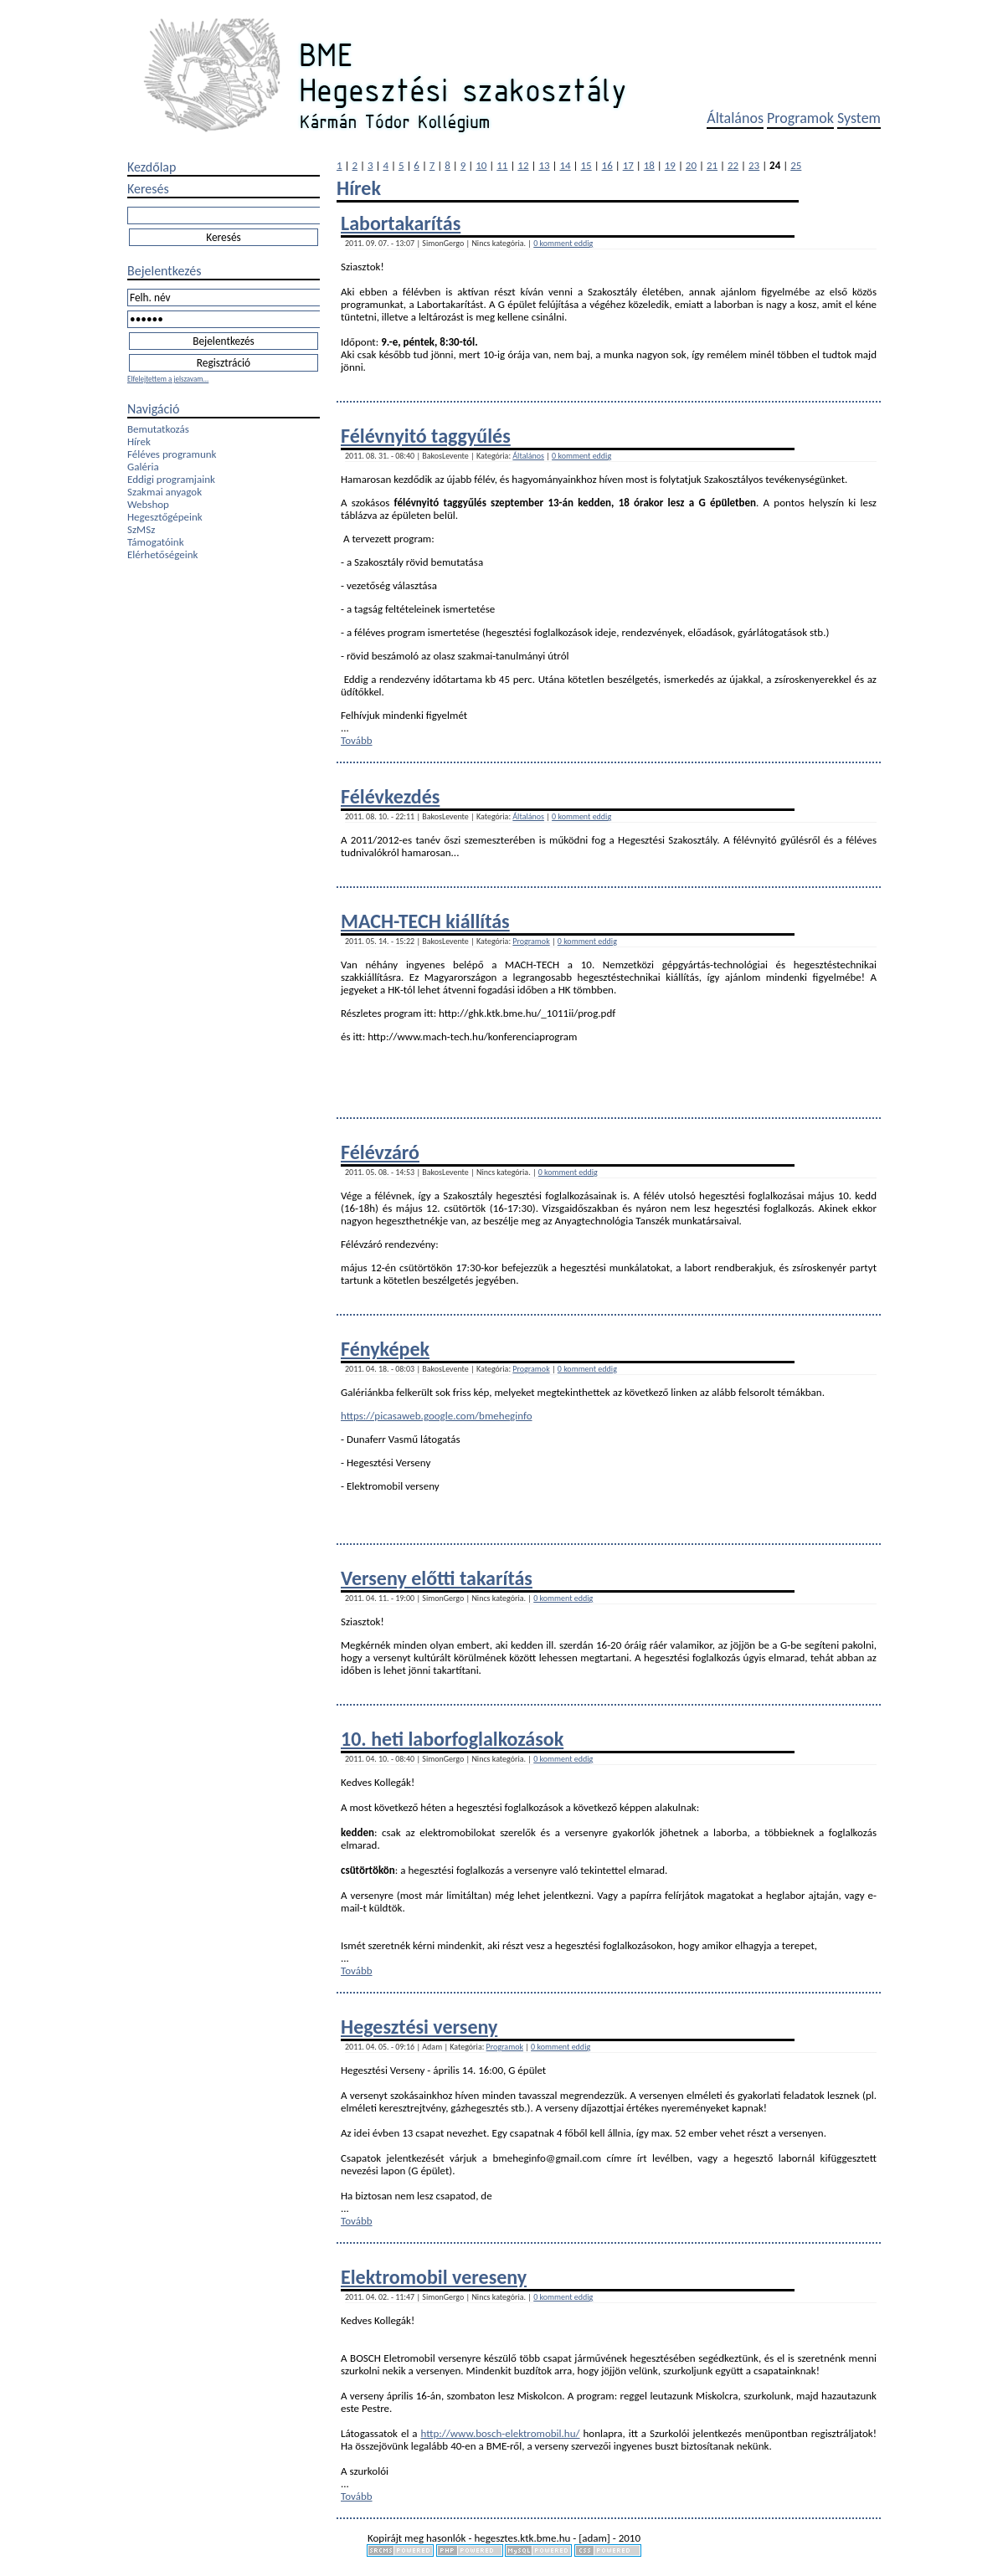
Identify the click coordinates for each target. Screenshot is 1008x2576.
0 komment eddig (563, 243)
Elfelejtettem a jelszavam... (167, 378)
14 (564, 165)
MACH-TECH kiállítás (425, 921)
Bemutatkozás (158, 429)
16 (607, 165)
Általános (735, 118)
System (859, 118)
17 (628, 165)
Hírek (139, 441)
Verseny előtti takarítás (436, 1578)
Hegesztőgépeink (165, 517)
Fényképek (385, 1349)
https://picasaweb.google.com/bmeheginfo (436, 1415)
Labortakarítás (400, 223)
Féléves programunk (171, 454)
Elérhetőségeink (162, 554)
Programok (800, 118)
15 (586, 165)
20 (691, 165)
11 (501, 165)
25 (795, 165)
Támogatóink (155, 542)
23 (753, 165)
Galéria (143, 466)
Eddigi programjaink (171, 479)
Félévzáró (380, 1152)
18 (649, 165)
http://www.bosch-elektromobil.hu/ (499, 2433)
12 (522, 165)
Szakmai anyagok (164, 491)
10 (481, 165)
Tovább (357, 740)
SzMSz (141, 529)
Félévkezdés (390, 796)
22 (733, 165)
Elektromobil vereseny (434, 2277)
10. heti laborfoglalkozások (452, 1739)
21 (712, 165)
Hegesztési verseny (419, 2026)
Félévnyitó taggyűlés (426, 435)
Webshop (148, 504)
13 (543, 165)
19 (670, 165)
